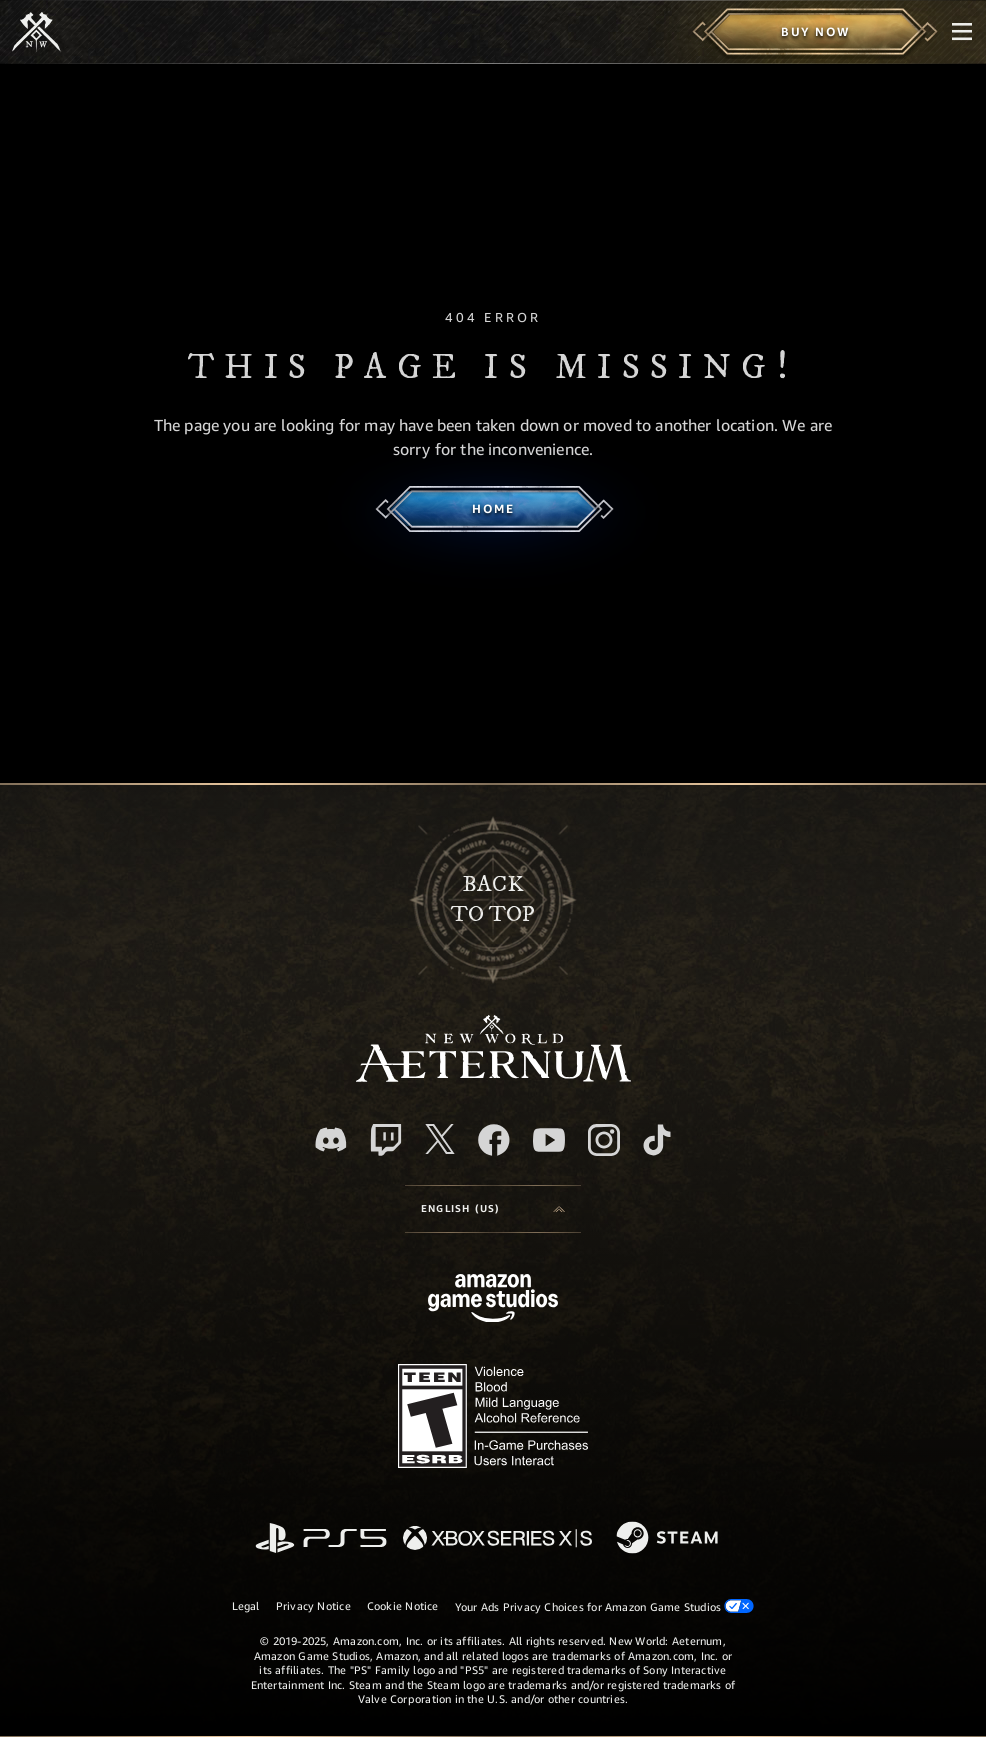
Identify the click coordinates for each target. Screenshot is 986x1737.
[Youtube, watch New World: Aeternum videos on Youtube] (549, 1140)
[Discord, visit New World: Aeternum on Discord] (331, 1139)
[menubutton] (962, 32)
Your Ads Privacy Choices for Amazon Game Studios (605, 1606)
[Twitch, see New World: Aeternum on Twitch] (386, 1140)
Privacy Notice (313, 1605)
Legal (246, 1605)
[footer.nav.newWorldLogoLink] (493, 1076)
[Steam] (669, 1539)
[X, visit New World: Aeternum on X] (440, 1139)
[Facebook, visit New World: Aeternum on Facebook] (494, 1140)
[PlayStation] (321, 1539)
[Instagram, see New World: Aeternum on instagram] (604, 1140)
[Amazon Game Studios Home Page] (493, 1300)
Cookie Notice (403, 1605)
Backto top (493, 899)
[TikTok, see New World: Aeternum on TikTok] (657, 1140)
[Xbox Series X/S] (497, 1539)
